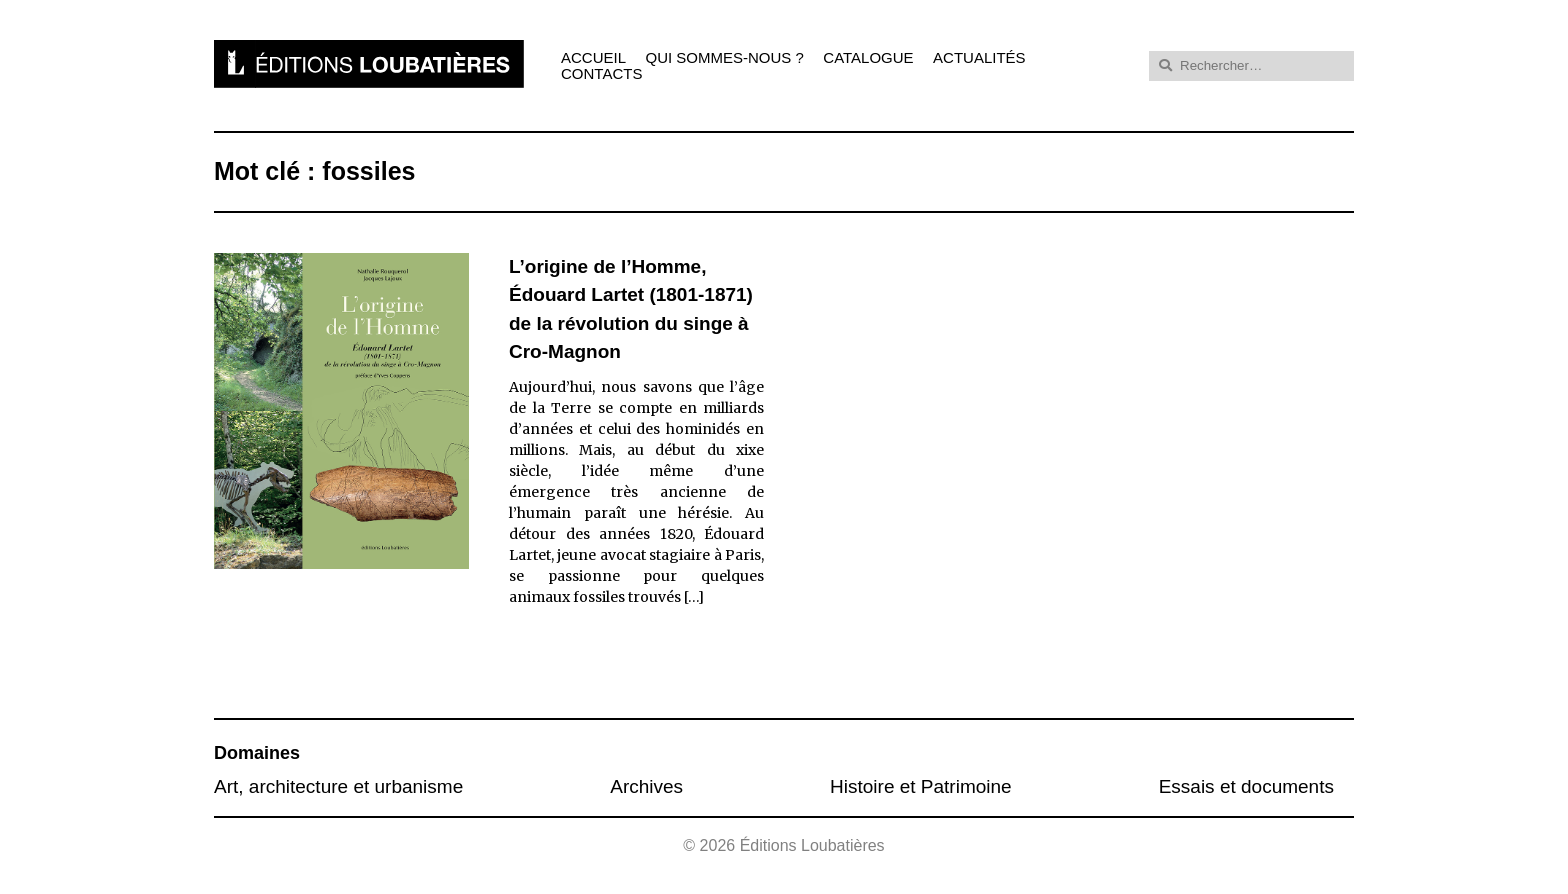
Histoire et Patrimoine (921, 786)
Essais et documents (1246, 786)
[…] (694, 597)
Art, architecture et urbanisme (338, 786)
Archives (646, 786)
